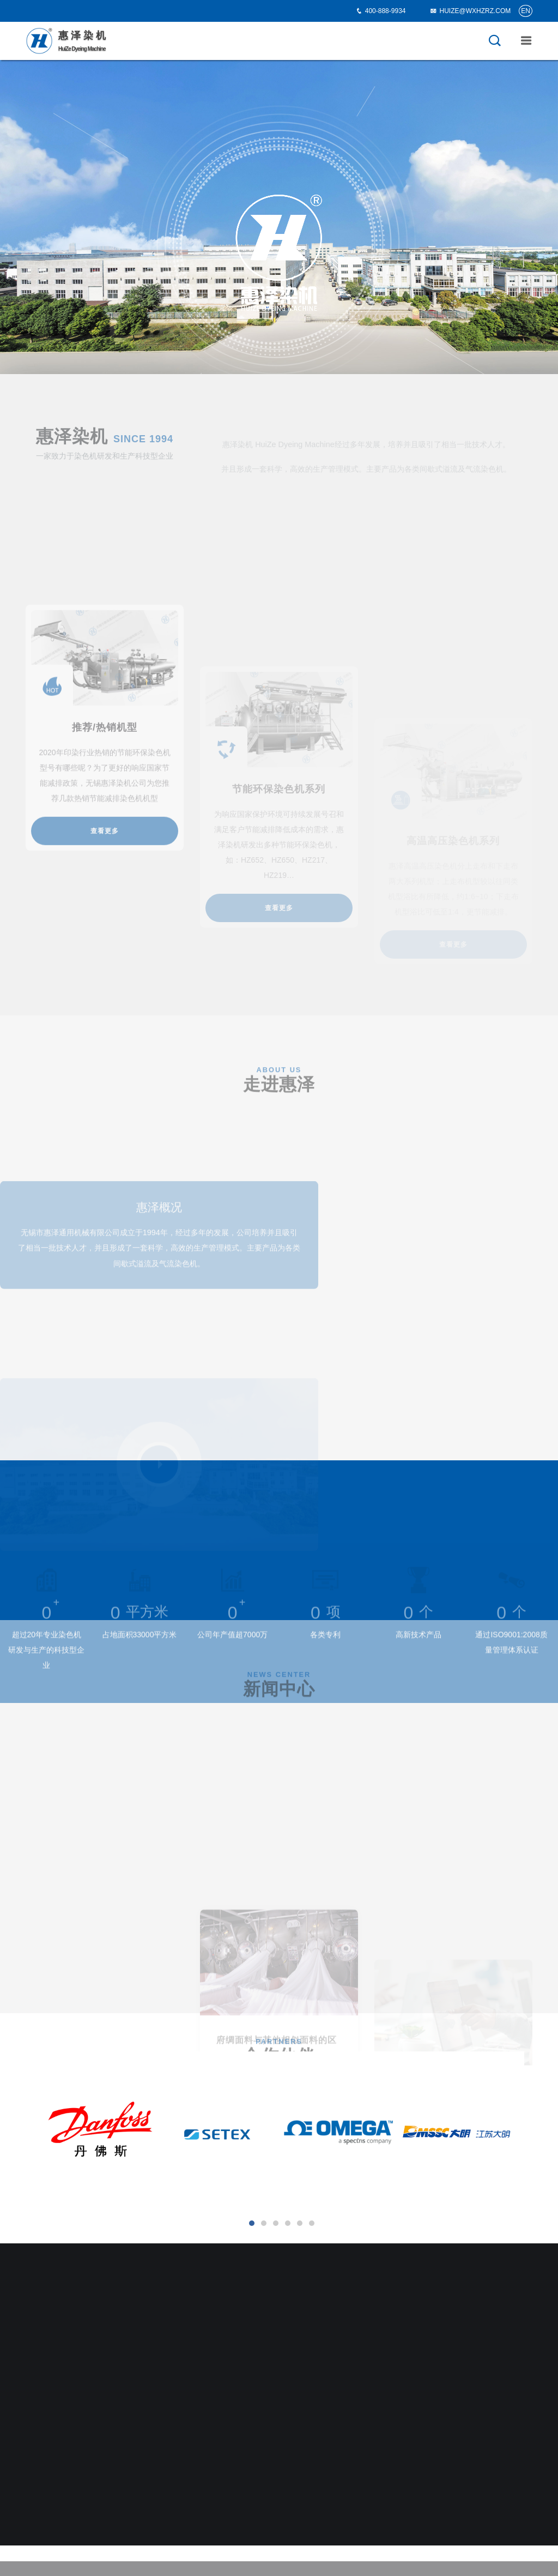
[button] (251, 2223)
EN (525, 11)
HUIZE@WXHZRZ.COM (470, 11)
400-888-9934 (385, 11)
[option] (279, 217)
